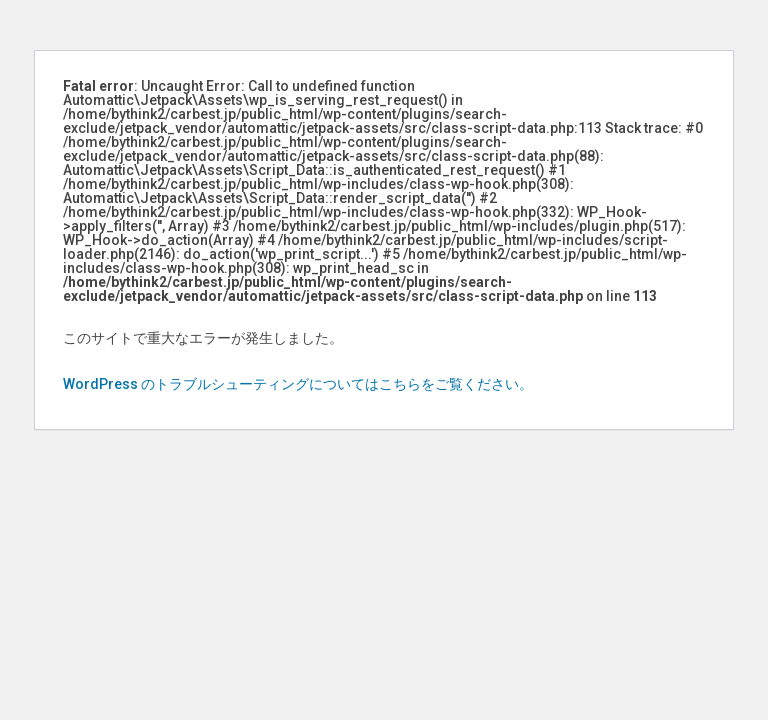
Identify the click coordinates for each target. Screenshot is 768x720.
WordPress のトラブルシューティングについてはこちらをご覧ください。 (298, 384)
